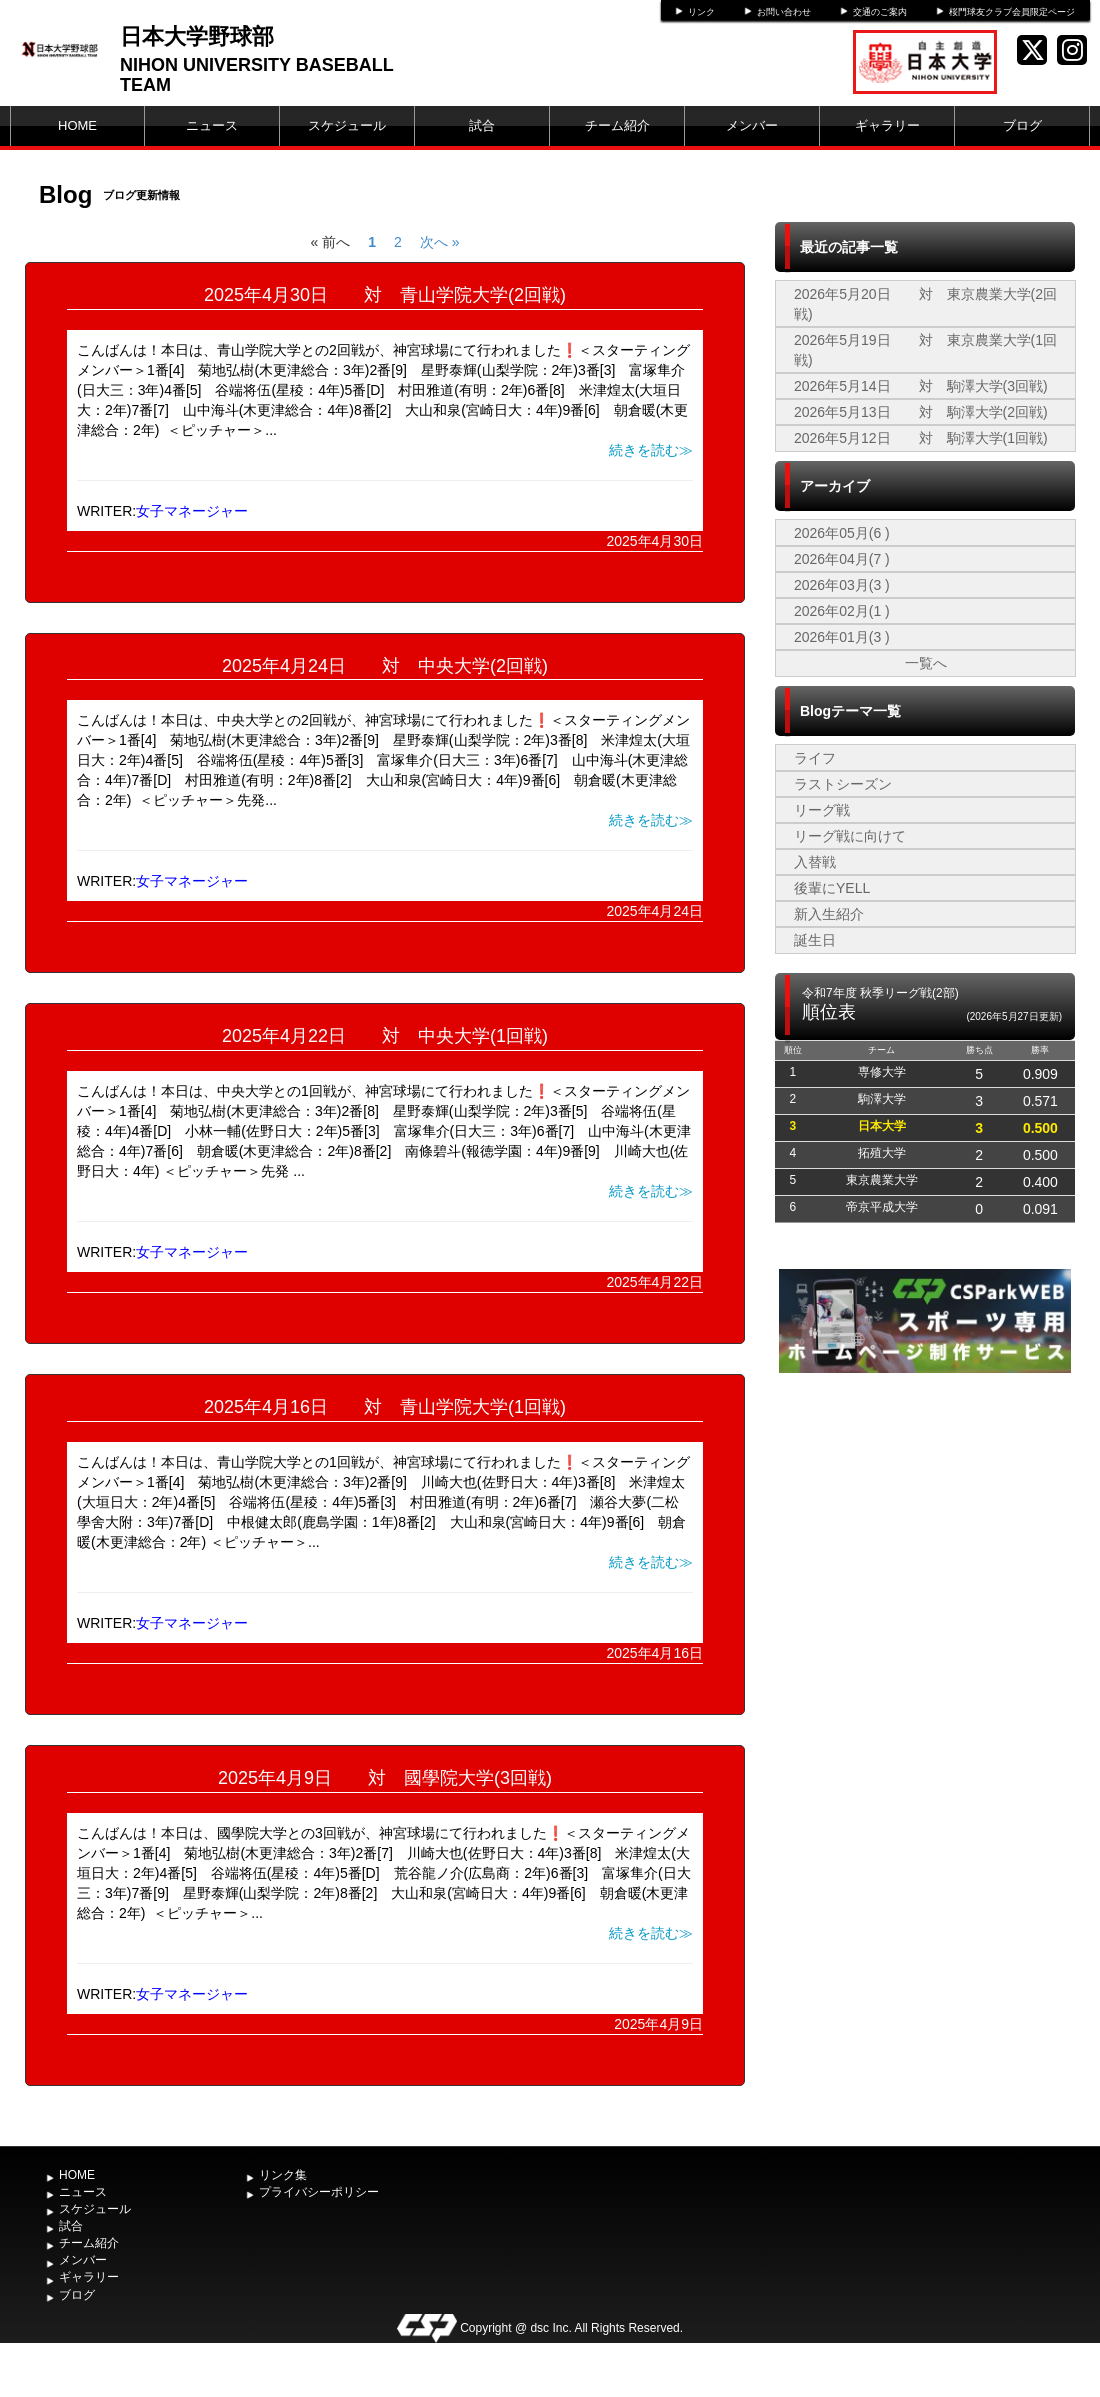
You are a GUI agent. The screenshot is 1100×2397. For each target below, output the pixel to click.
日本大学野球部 (197, 36)
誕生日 (815, 940)
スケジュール (347, 125)
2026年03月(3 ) (842, 585)
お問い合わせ (784, 12)
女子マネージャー (192, 511)
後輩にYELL (832, 888)
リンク (701, 12)
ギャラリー (887, 125)
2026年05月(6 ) (842, 533)
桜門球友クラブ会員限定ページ (1012, 12)
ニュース (212, 125)
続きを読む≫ (651, 450)
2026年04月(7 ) (842, 559)
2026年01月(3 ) (842, 637)
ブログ (1022, 125)
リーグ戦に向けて (850, 836)
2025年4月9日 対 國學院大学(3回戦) (385, 1778)
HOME (77, 125)
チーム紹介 (617, 125)
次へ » (440, 242)
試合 (482, 125)
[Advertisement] (925, 1528)
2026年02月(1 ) (842, 611)
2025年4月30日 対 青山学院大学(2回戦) (385, 295)
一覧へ (926, 663)
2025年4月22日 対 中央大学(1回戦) (385, 1036)
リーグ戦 (822, 810)
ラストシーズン (843, 784)
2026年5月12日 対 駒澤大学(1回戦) (921, 438)
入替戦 (815, 862)
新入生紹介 (829, 914)
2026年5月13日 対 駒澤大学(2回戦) (921, 412)
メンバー (752, 125)
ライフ (815, 758)
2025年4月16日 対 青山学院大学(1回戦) (385, 1407)
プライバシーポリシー (319, 2192)
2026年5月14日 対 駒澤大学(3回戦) (921, 386)
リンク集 (283, 2175)
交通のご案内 (880, 12)
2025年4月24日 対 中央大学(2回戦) (385, 666)
